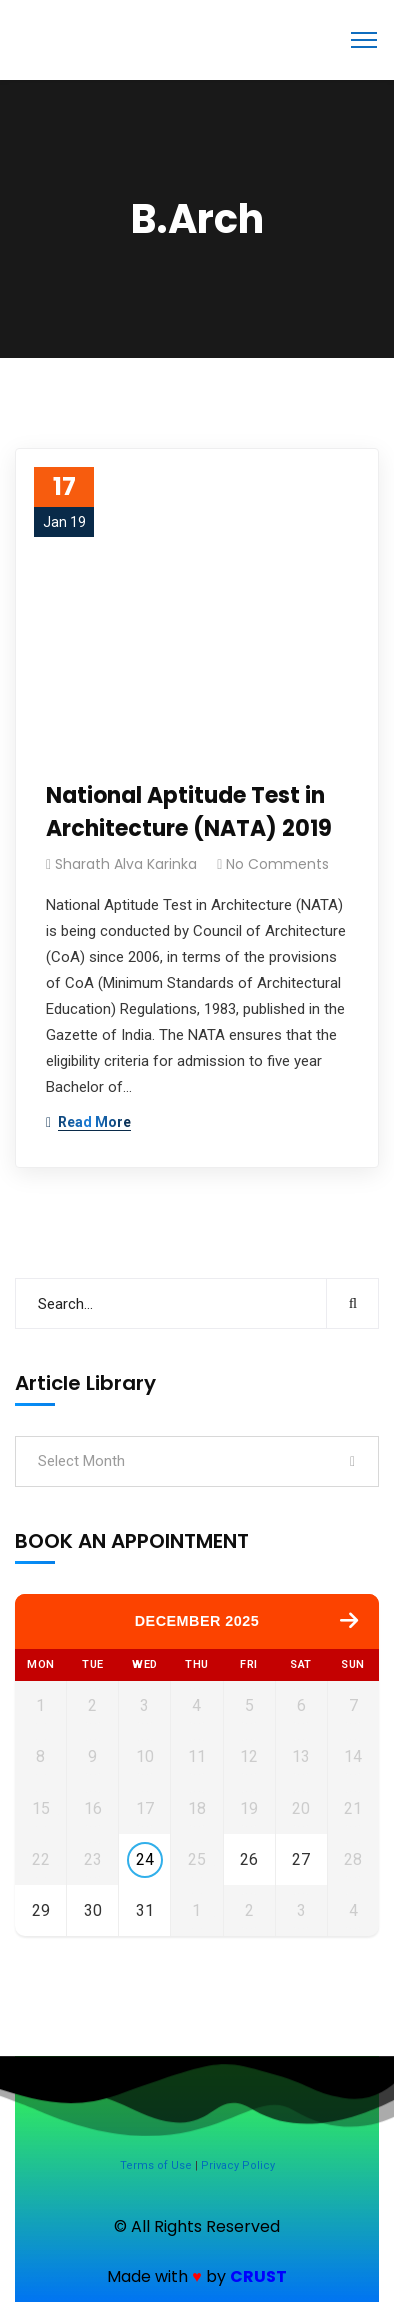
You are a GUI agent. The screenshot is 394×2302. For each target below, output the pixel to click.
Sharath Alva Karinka (126, 864)
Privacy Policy (238, 2165)
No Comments (277, 864)
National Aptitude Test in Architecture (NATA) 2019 (189, 812)
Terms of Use (156, 2165)
